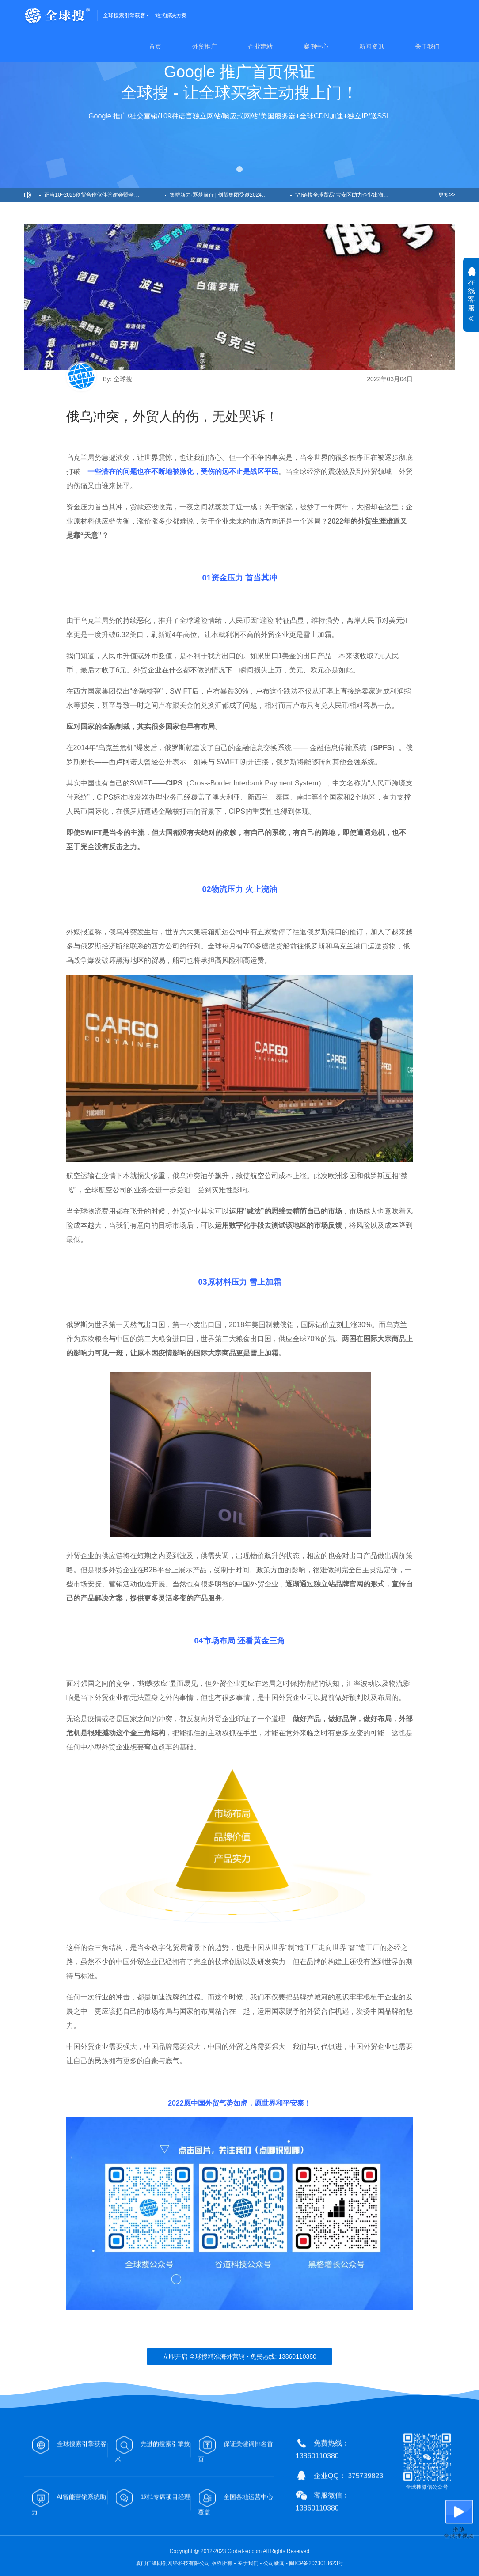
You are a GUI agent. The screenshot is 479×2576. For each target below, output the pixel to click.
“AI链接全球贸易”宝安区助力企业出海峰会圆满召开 (355, 195)
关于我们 (427, 46)
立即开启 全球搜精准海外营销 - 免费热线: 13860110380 (239, 2356)
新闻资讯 (371, 46)
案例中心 (316, 46)
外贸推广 (204, 46)
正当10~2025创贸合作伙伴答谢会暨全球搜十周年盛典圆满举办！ (104, 195)
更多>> (446, 195)
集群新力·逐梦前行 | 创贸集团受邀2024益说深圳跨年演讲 (230, 195)
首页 (155, 46)
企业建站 (260, 46)
